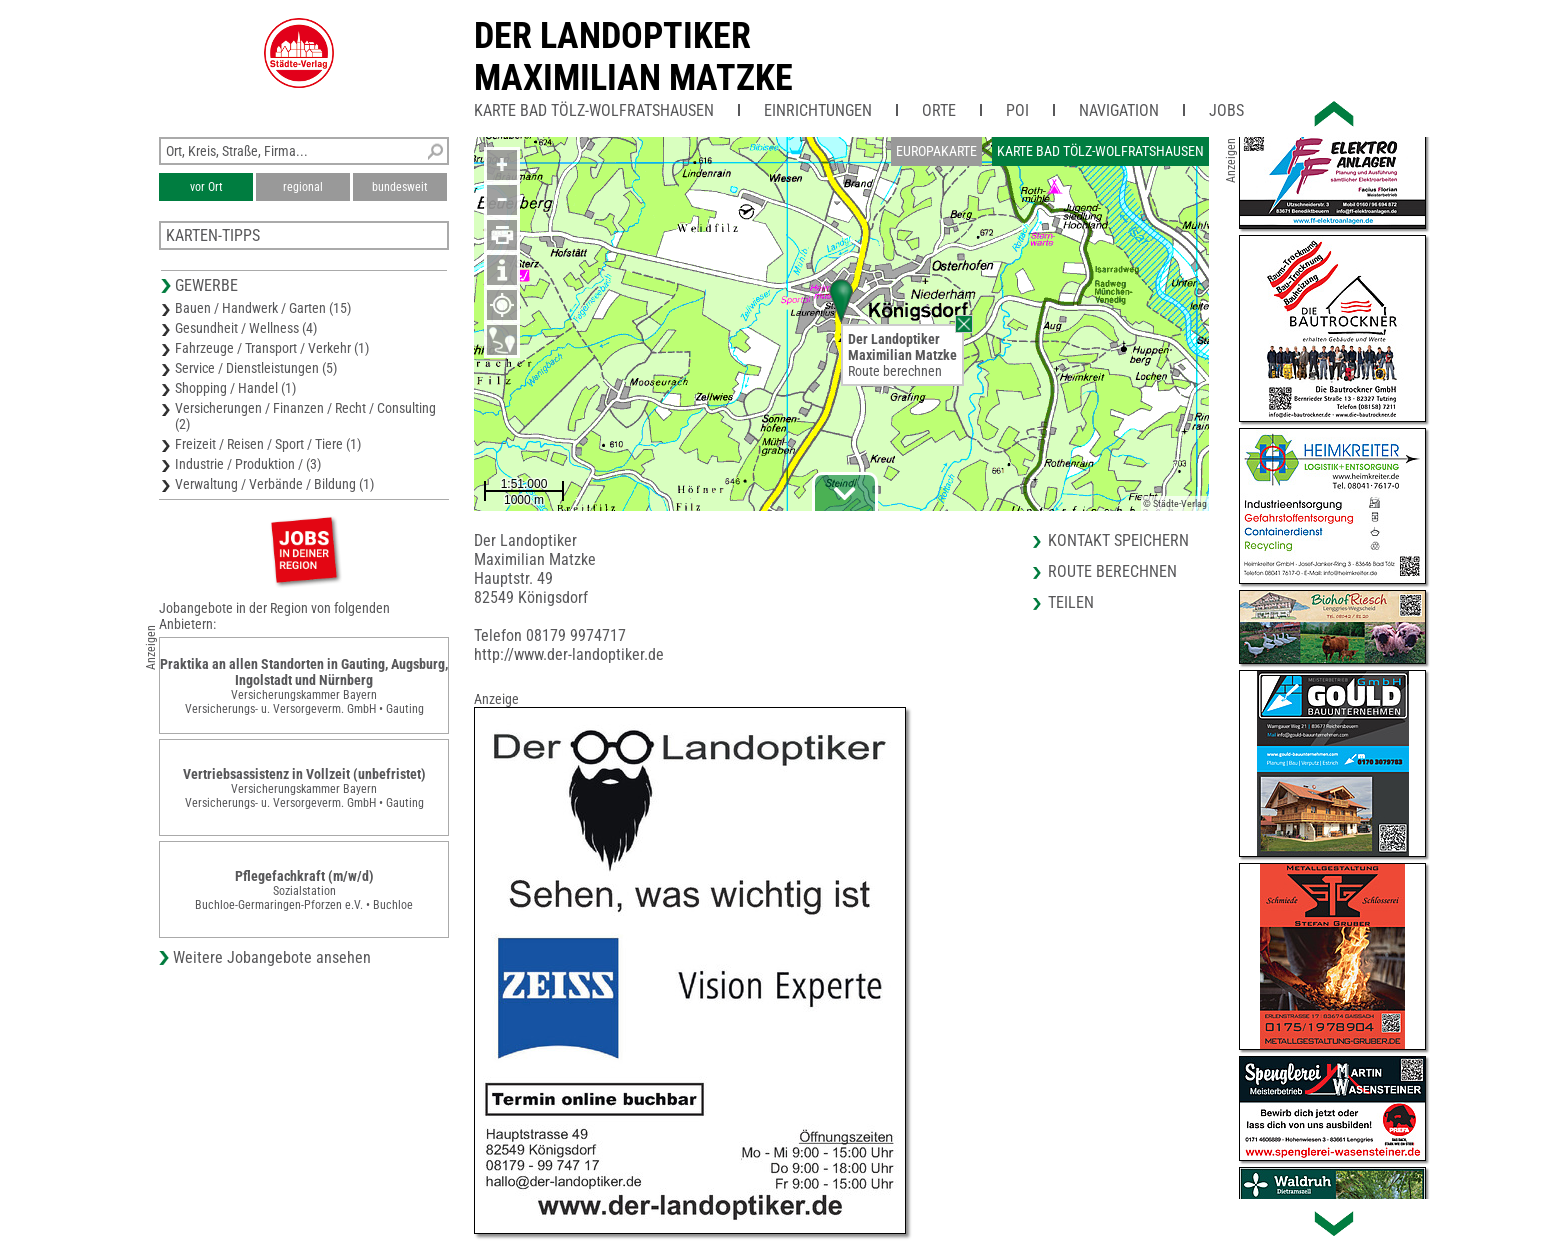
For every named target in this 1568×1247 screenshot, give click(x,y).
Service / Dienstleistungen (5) (256, 368)
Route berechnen (895, 371)
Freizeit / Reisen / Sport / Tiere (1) (268, 444)
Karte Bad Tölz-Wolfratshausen (594, 110)
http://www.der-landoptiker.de (569, 654)
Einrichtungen (818, 110)
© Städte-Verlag (1175, 503)
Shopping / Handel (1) (235, 388)
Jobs (1226, 110)
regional (303, 187)
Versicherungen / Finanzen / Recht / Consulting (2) (305, 416)
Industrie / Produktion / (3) (248, 464)
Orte (939, 110)
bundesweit (400, 187)
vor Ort (206, 187)
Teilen (1071, 602)
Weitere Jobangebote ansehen (272, 957)
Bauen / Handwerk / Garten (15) (263, 308)
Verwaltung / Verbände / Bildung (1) (274, 484)
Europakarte (936, 151)
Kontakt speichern (1118, 540)
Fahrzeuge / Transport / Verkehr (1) (272, 348)
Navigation (1119, 110)
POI (1017, 110)
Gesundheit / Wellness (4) (246, 328)
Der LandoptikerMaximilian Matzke (633, 57)
